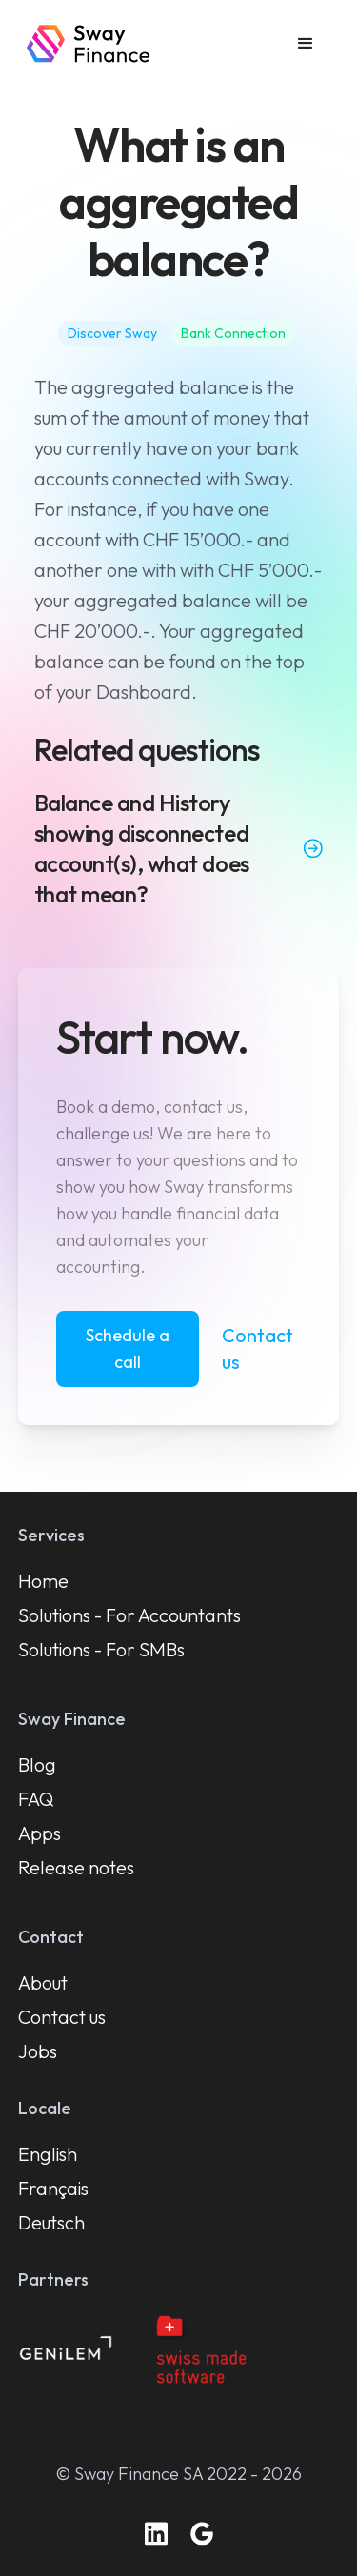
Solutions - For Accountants (129, 1615)
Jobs (37, 2051)
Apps (39, 1833)
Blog (37, 1764)
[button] (305, 43)
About (43, 1982)
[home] (88, 44)
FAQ (36, 1799)
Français (53, 2188)
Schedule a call (127, 1348)
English (47, 2154)
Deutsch (51, 2222)
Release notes (76, 1867)
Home (43, 1581)
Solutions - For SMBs (101, 1649)
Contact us (257, 1348)
